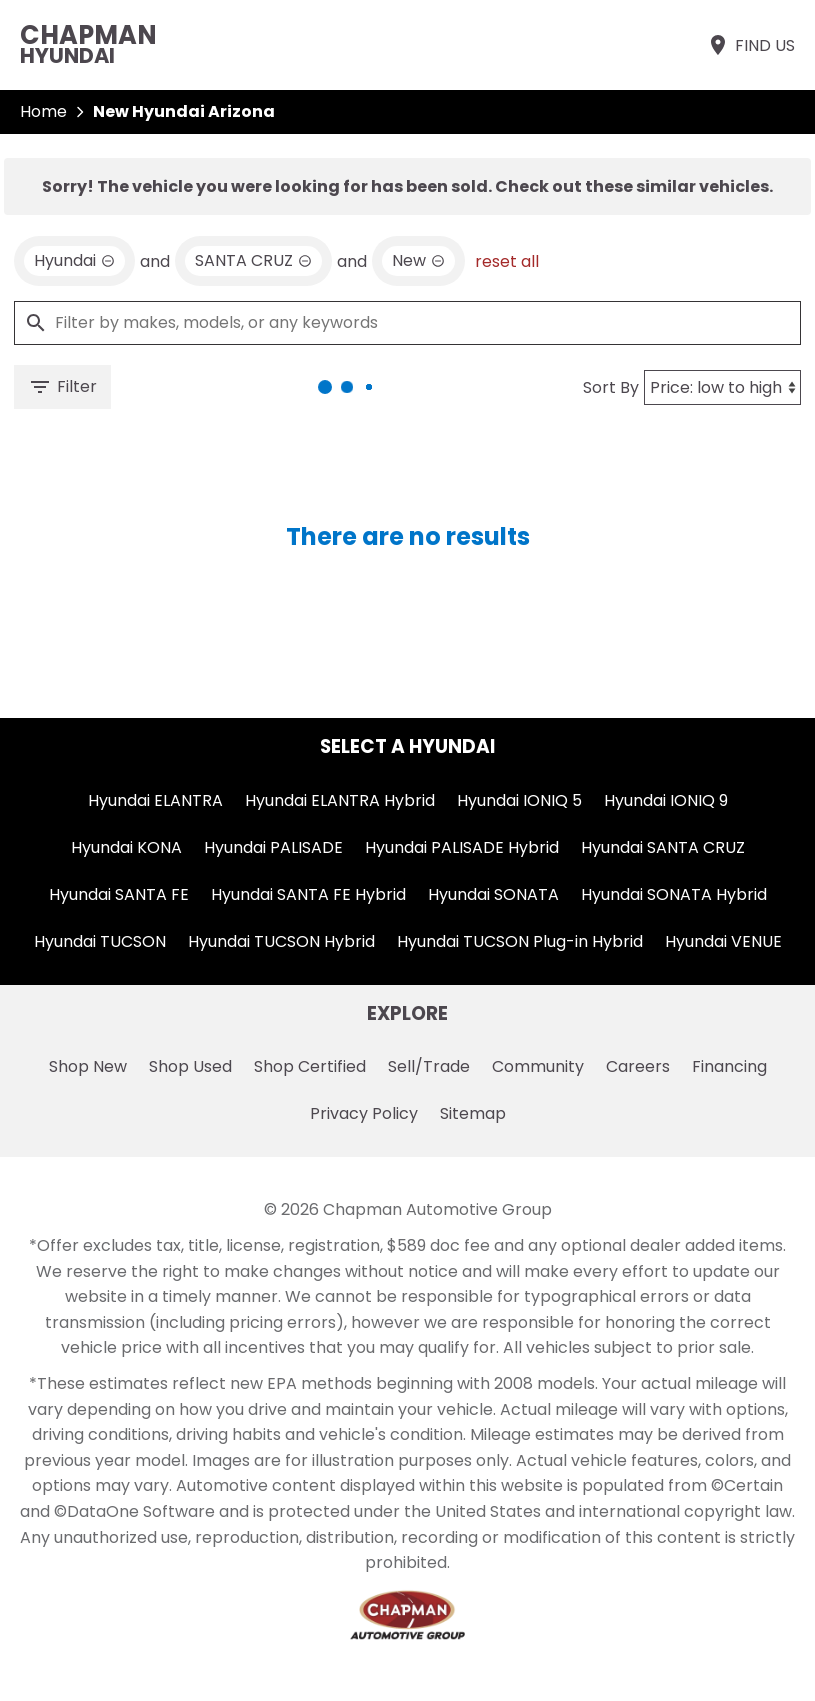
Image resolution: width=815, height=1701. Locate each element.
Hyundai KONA (126, 847)
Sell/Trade (429, 1066)
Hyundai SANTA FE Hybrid (308, 894)
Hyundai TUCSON (100, 941)
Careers (638, 1066)
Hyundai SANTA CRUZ (663, 847)
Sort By (611, 387)
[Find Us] (750, 45)
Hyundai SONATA (493, 894)
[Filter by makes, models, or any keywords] (407, 323)
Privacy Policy (364, 1113)
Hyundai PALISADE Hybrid (462, 847)
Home (43, 111)
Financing (729, 1066)
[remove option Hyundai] (74, 261)
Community (538, 1066)
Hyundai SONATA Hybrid (674, 894)
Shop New (88, 1066)
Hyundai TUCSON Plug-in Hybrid (520, 941)
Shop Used (190, 1066)
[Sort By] (722, 387)
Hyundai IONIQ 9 (666, 800)
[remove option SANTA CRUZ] (253, 261)
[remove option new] (418, 261)
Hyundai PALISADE (273, 847)
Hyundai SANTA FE (119, 894)
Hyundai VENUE (723, 941)
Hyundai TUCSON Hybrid (281, 941)
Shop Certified (310, 1066)
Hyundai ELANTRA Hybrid (340, 800)
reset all (507, 261)
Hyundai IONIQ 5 (519, 800)
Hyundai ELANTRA (155, 800)
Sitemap (473, 1113)
